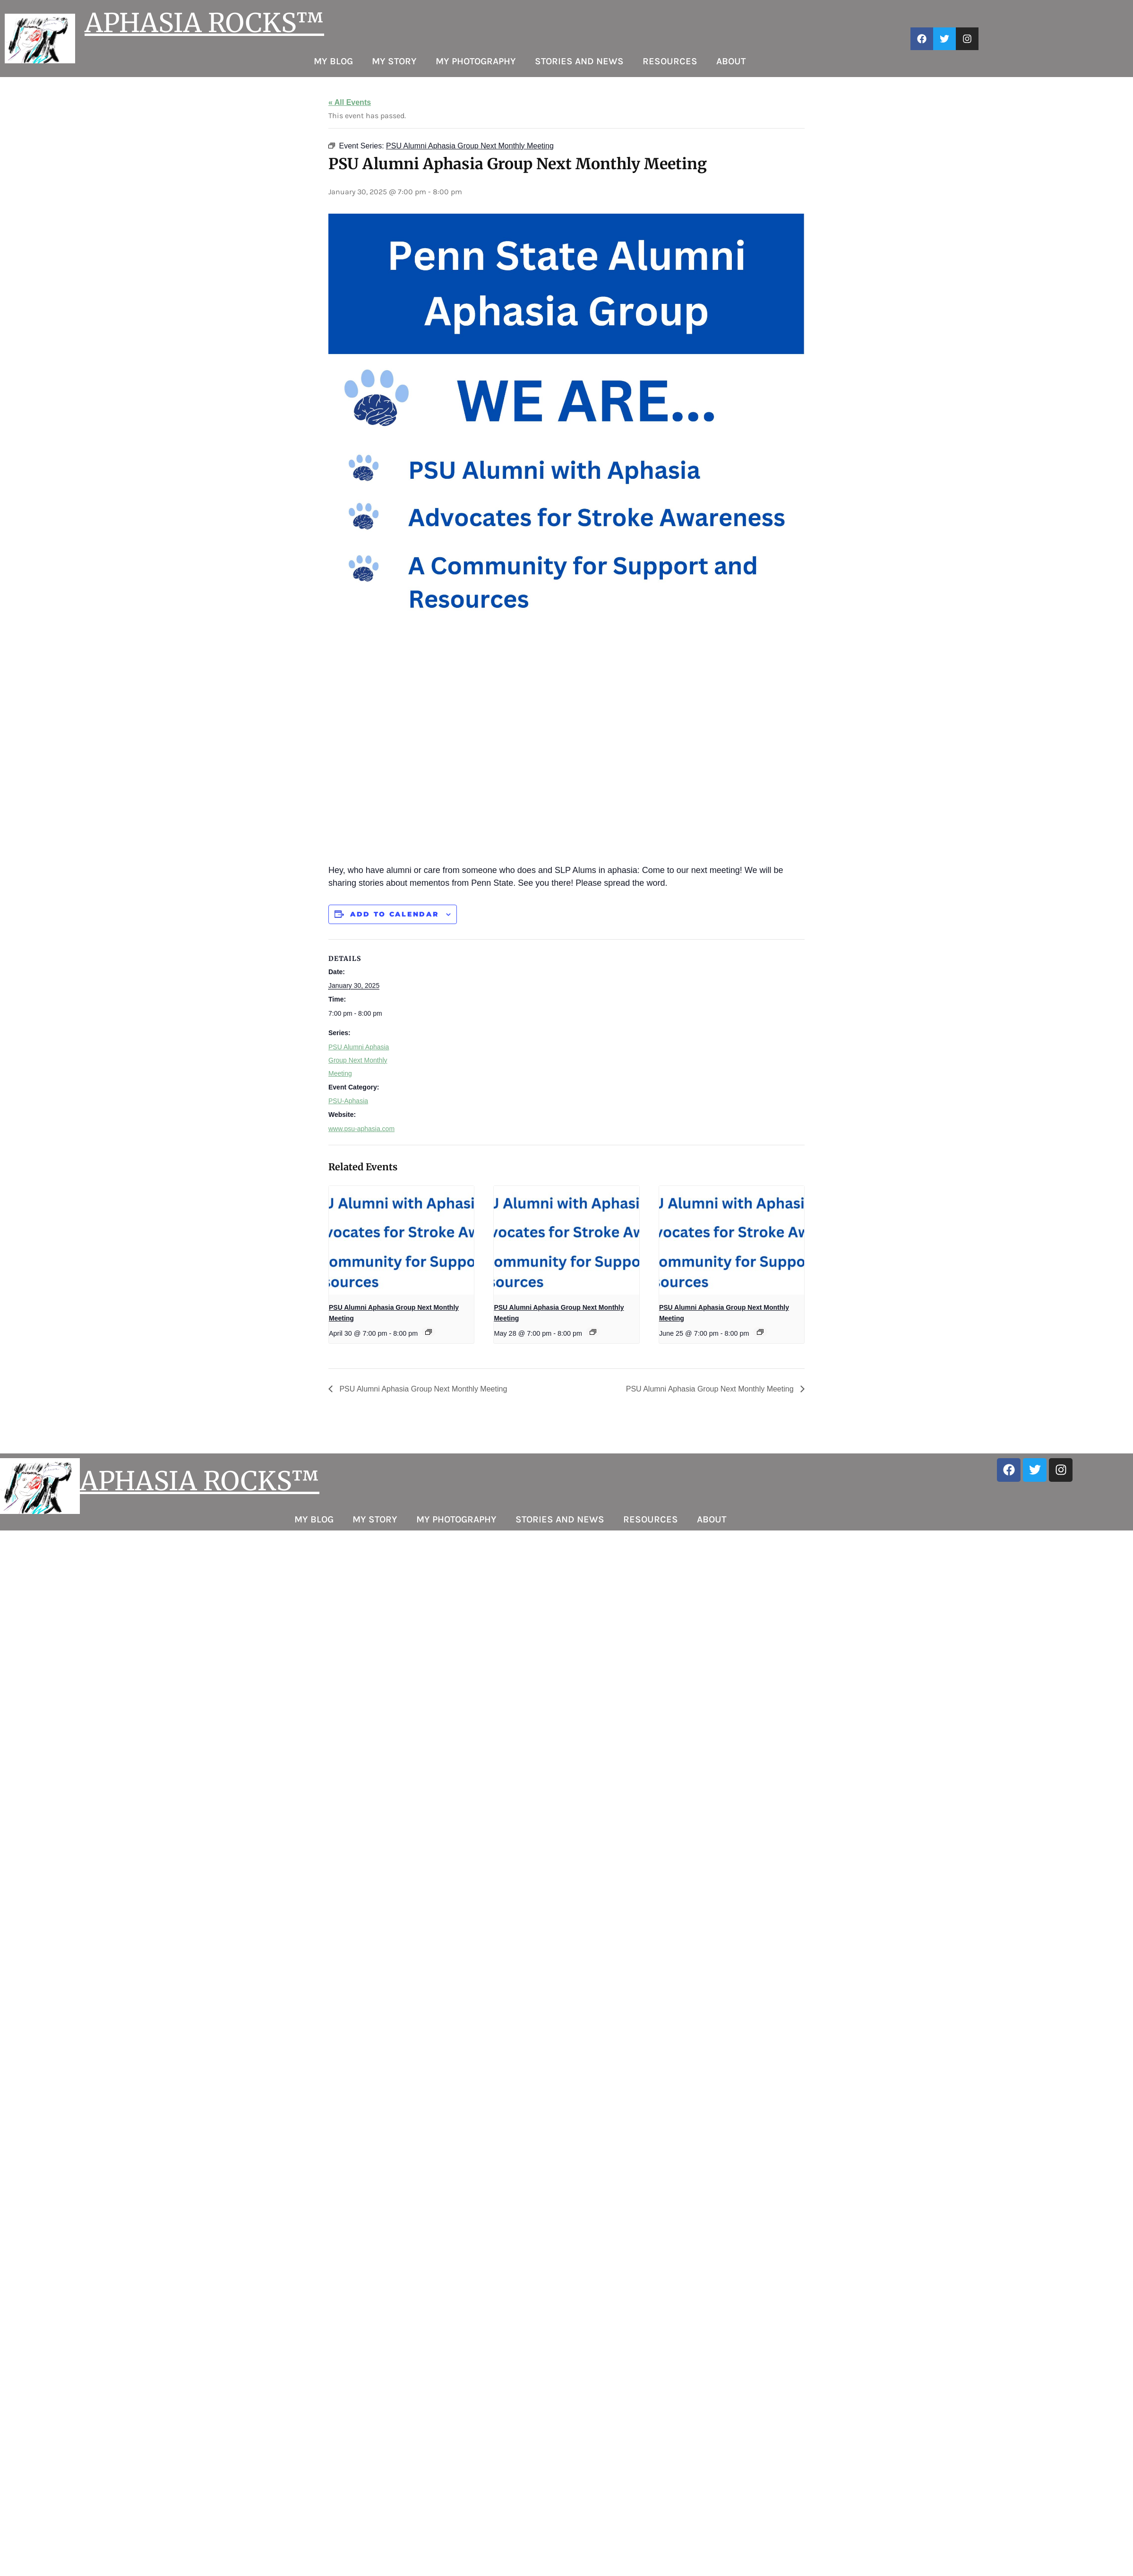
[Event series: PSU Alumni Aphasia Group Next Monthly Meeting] (428, 1332)
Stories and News (579, 61)
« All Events (349, 102)
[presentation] (401, 1240)
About (731, 61)
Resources (670, 61)
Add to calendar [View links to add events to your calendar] (394, 914)
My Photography (476, 61)
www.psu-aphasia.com (361, 1128)
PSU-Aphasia (348, 1101)
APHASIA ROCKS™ (204, 23)
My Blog (333, 61)
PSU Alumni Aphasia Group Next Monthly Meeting (358, 1060)
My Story (394, 61)
